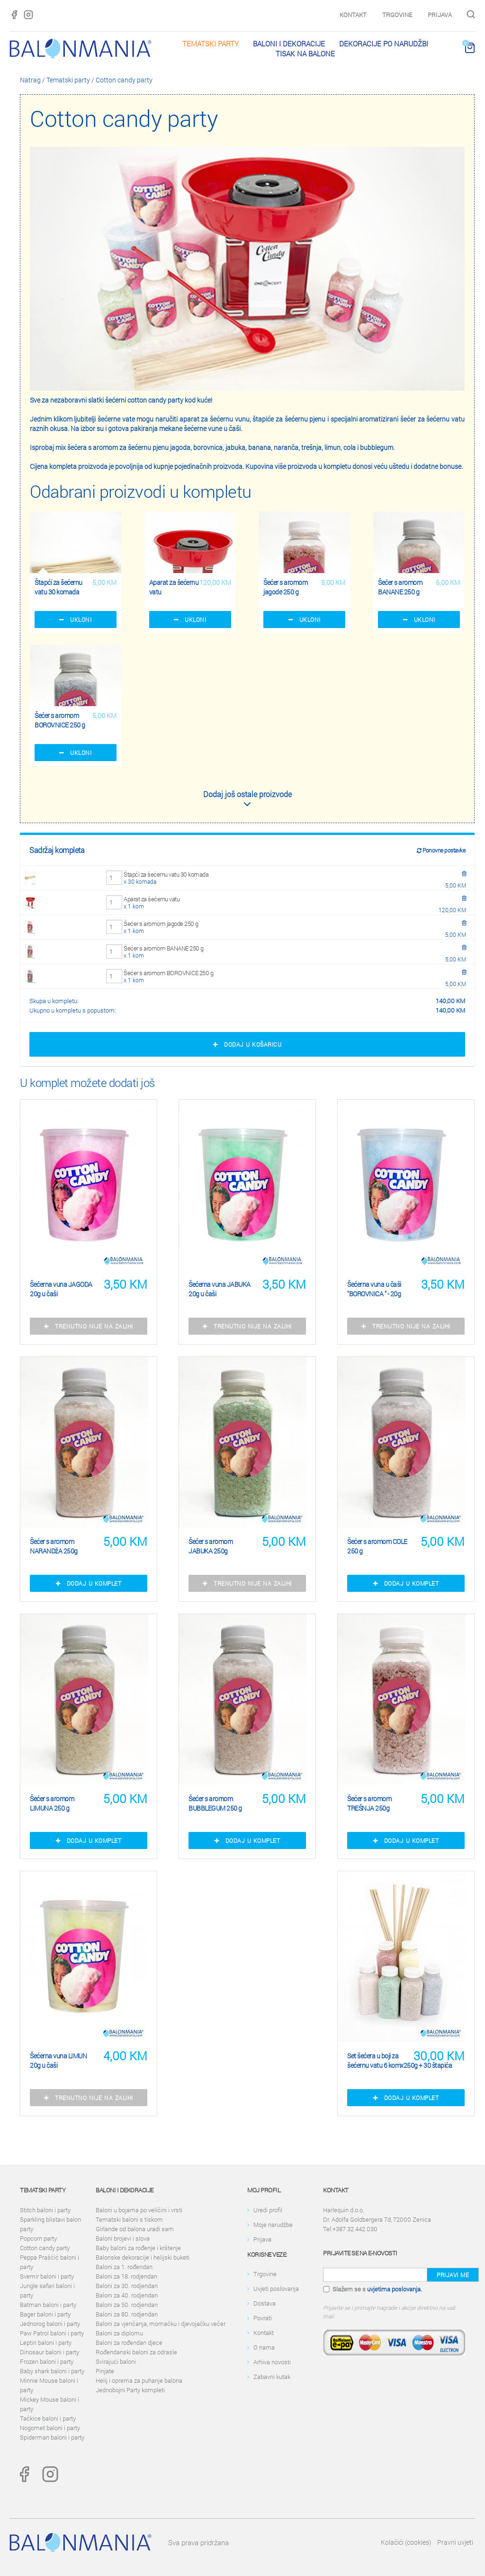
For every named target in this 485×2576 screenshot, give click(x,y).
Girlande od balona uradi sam (135, 2229)
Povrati (262, 2318)
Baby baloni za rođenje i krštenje (138, 2248)
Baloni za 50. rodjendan (127, 2304)
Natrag (30, 79)
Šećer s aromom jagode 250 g (161, 923)
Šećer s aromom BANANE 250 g (164, 948)
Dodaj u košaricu (247, 1044)
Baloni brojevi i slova (123, 2238)
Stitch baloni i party (45, 2210)
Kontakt (353, 14)
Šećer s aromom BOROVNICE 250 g (168, 973)
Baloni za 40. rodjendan (127, 2295)
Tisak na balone (305, 53)
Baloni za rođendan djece (129, 2342)
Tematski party (210, 43)
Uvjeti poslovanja (276, 2288)
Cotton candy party (124, 79)
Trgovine (397, 14)
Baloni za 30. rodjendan (127, 2285)
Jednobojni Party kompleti (130, 2390)
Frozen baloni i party (46, 2361)
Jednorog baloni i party (50, 2323)
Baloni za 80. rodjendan (127, 2314)
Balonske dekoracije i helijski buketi (142, 2257)
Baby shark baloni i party (52, 2371)
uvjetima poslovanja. (394, 2289)
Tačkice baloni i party (48, 2418)
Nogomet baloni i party (50, 2427)
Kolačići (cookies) (406, 2542)
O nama (264, 2347)
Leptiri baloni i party (46, 2342)
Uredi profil (267, 2210)
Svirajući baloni (116, 2361)
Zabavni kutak (271, 2376)
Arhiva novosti (272, 2362)
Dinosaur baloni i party (49, 2352)
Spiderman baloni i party (52, 2437)
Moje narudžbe (273, 2224)
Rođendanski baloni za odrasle (136, 2352)
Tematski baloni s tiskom (129, 2219)
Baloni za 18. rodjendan (126, 2276)
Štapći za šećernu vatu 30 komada (166, 874)
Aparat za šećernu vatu (152, 899)
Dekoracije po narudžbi (383, 43)
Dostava (264, 2303)
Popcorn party (38, 2238)
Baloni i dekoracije (289, 43)
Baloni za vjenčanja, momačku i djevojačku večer (160, 2323)
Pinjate (105, 2371)
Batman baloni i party (48, 2304)
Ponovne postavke (441, 850)
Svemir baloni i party (47, 2276)
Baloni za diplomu (119, 2333)
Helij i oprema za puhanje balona (139, 2380)
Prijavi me (453, 2275)
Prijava (440, 14)
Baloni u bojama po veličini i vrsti (139, 2210)
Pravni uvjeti (455, 2542)
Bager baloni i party (45, 2314)
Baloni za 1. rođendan (124, 2266)
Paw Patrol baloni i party (52, 2333)
